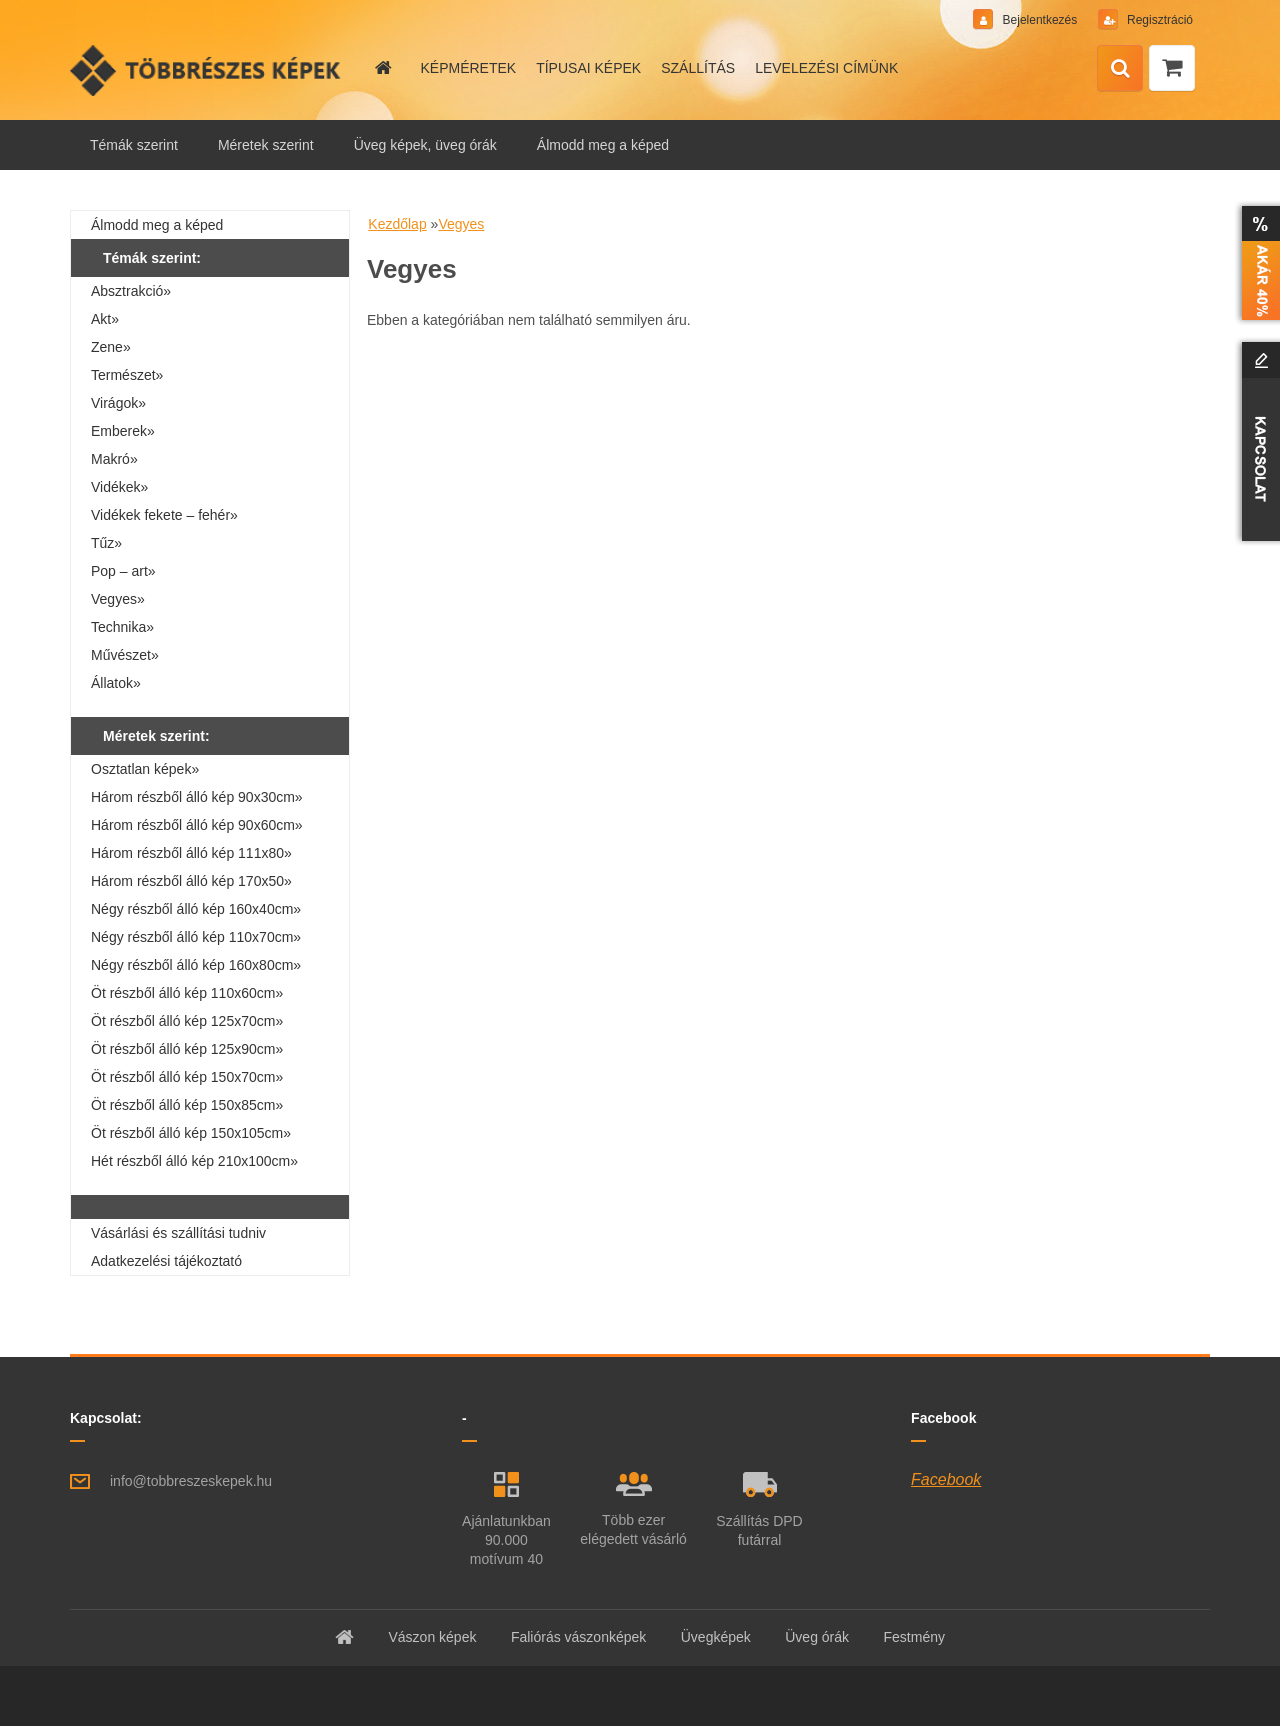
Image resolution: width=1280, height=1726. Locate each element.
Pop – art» (123, 571)
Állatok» (116, 683)
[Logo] (207, 70)
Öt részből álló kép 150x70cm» (187, 1077)
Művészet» (125, 655)
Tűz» (106, 543)
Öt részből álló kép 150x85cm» (187, 1105)
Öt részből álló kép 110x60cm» (187, 993)
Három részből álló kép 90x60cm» (197, 825)
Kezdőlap (397, 224)
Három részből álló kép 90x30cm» (197, 797)
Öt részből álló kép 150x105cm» (191, 1133)
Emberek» (123, 431)
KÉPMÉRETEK (468, 68)
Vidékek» (119, 487)
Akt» (105, 319)
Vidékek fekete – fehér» (164, 515)
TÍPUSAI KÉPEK (588, 68)
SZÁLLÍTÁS (698, 68)
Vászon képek (432, 1637)
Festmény (914, 1637)
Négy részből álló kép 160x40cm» (196, 909)
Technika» (122, 627)
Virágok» (118, 403)
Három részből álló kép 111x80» (191, 853)
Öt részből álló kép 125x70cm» (187, 1021)
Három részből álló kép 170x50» (191, 881)
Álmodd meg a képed (603, 145)
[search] (1120, 69)
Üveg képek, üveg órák (425, 145)
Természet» (127, 375)
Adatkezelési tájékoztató (166, 1261)
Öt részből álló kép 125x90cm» (187, 1049)
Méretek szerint (266, 145)
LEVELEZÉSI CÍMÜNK (826, 68)
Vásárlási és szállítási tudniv (178, 1233)
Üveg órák (817, 1637)
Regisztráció (1158, 20)
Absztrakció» (131, 291)
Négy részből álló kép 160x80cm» (196, 965)
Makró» (114, 459)
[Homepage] (382, 68)
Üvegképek (716, 1637)
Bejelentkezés (1039, 20)
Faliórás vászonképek (578, 1637)
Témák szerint (134, 145)
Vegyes (461, 224)
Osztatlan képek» (145, 769)
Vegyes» (118, 599)
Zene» (111, 347)
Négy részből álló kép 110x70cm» (196, 937)
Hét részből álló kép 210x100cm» (194, 1161)
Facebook (946, 1479)
